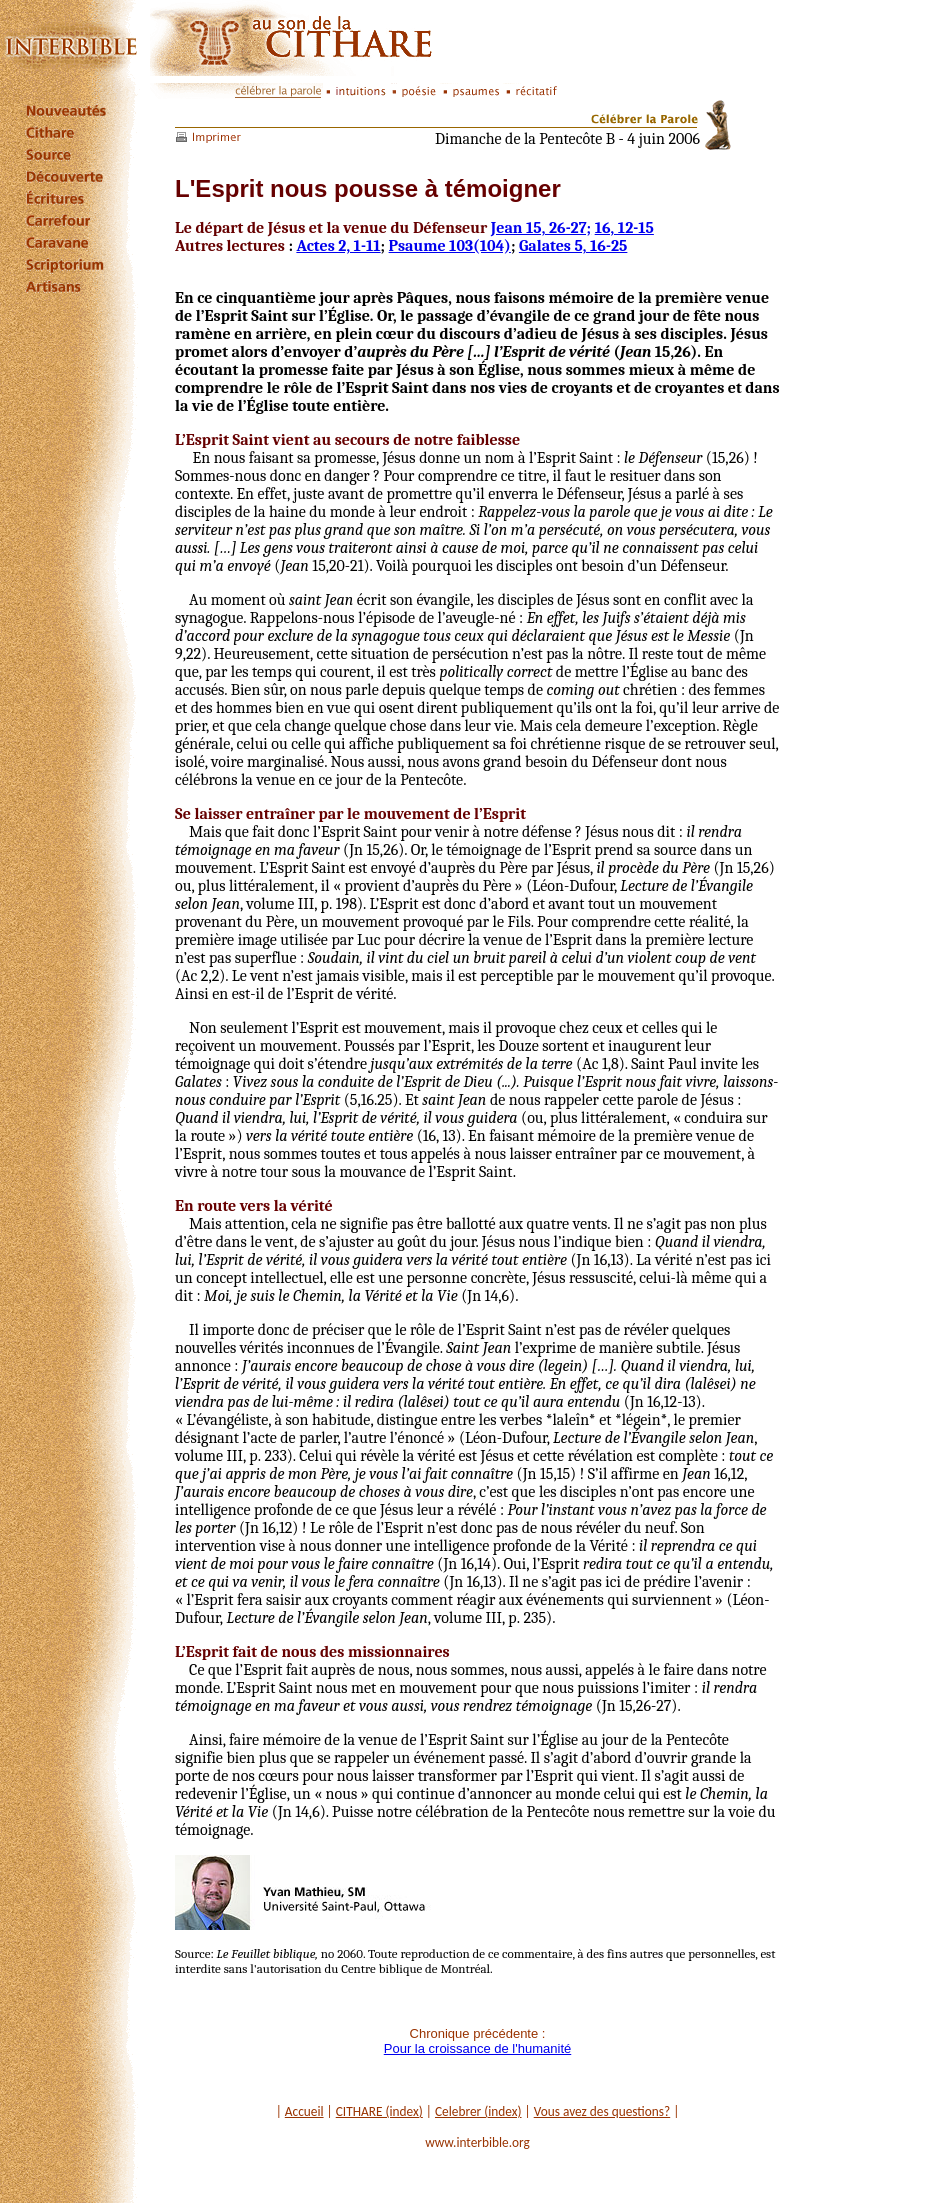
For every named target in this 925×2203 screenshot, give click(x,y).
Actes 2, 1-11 (338, 246)
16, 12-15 (624, 228)
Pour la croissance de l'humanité (477, 2048)
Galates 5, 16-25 (573, 246)
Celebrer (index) (478, 2111)
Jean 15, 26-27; (541, 228)
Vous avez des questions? (602, 2111)
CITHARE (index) (379, 2111)
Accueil (304, 2111)
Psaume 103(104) (450, 246)
